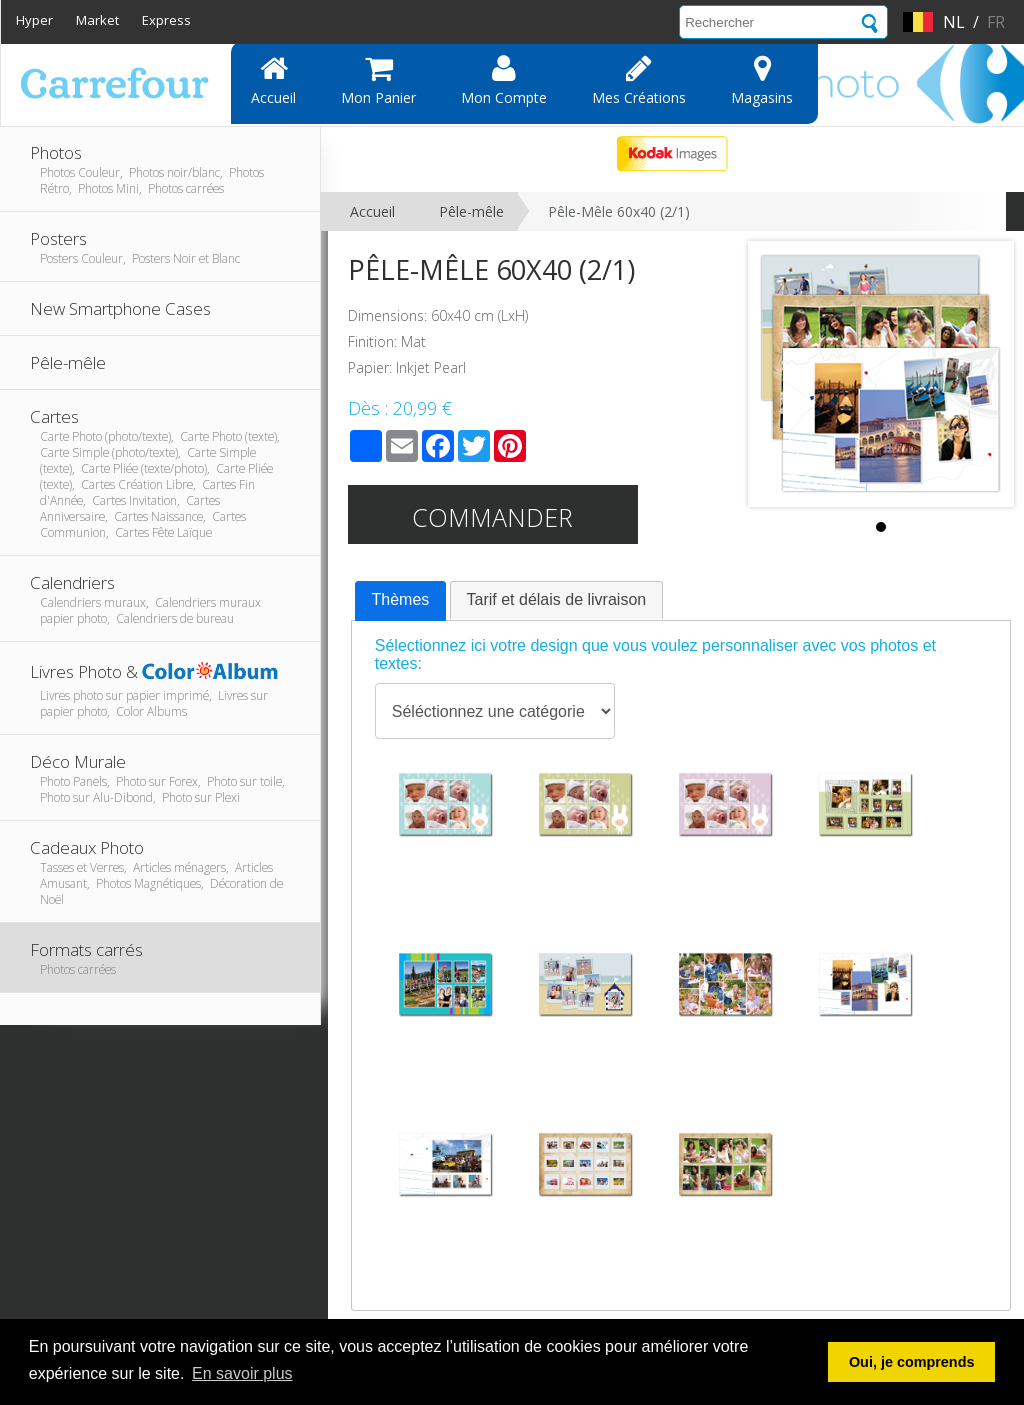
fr (996, 22)
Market (97, 20)
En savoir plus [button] (242, 1373)
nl (954, 22)
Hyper (34, 20)
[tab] (401, 601)
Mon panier (378, 80)
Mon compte (504, 80)
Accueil (273, 80)
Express (166, 20)
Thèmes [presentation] (401, 599)
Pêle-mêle (471, 211)
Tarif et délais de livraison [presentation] (557, 599)
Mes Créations (639, 80)
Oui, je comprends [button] (912, 1362)
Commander (492, 517)
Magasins (762, 80)
